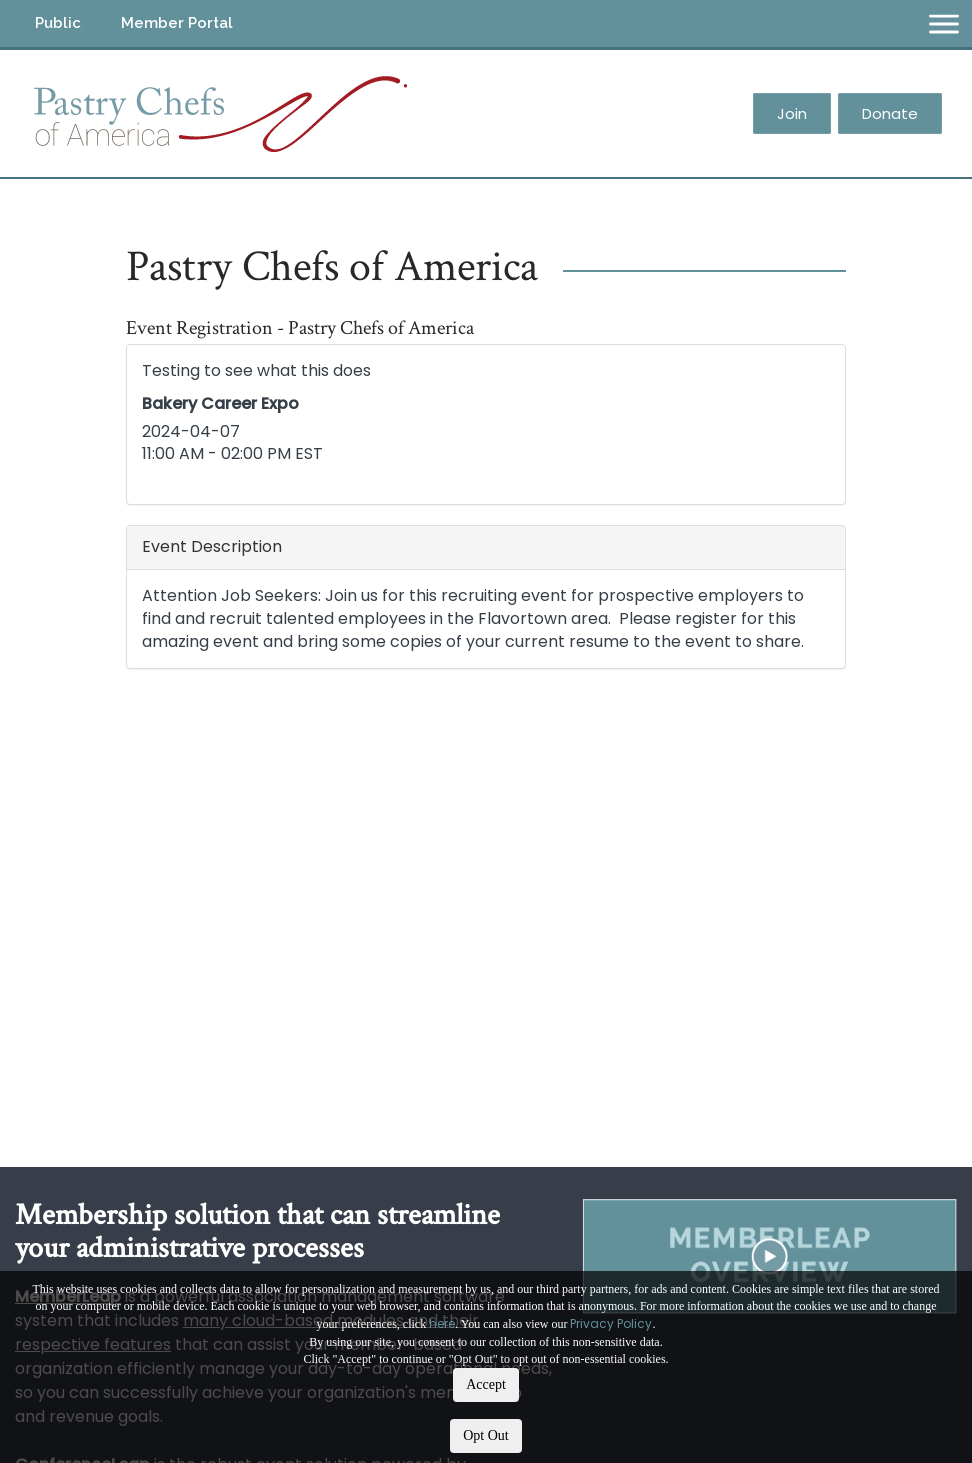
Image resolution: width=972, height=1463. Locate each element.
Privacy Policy (611, 1323)
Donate (890, 113)
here (442, 1323)
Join (792, 113)
